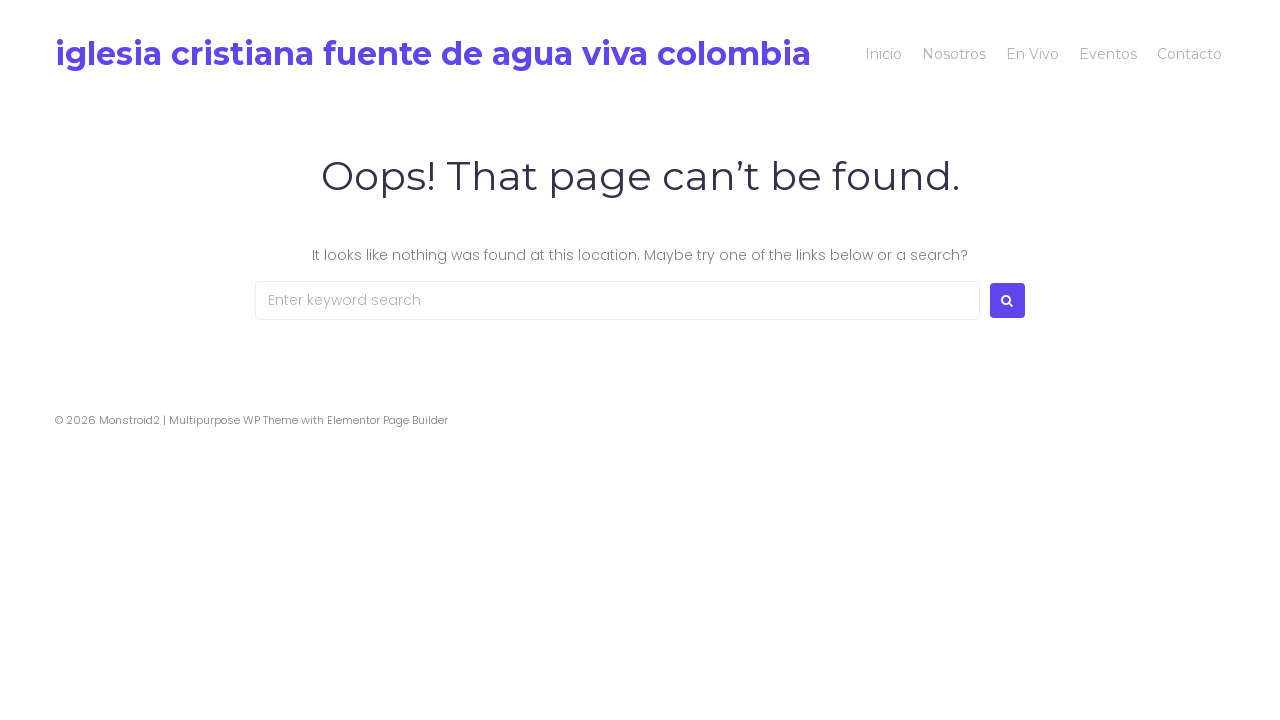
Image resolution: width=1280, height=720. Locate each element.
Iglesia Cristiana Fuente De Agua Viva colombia (433, 53)
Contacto (1189, 54)
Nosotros (954, 54)
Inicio (883, 54)
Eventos (1108, 54)
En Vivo (1032, 54)
